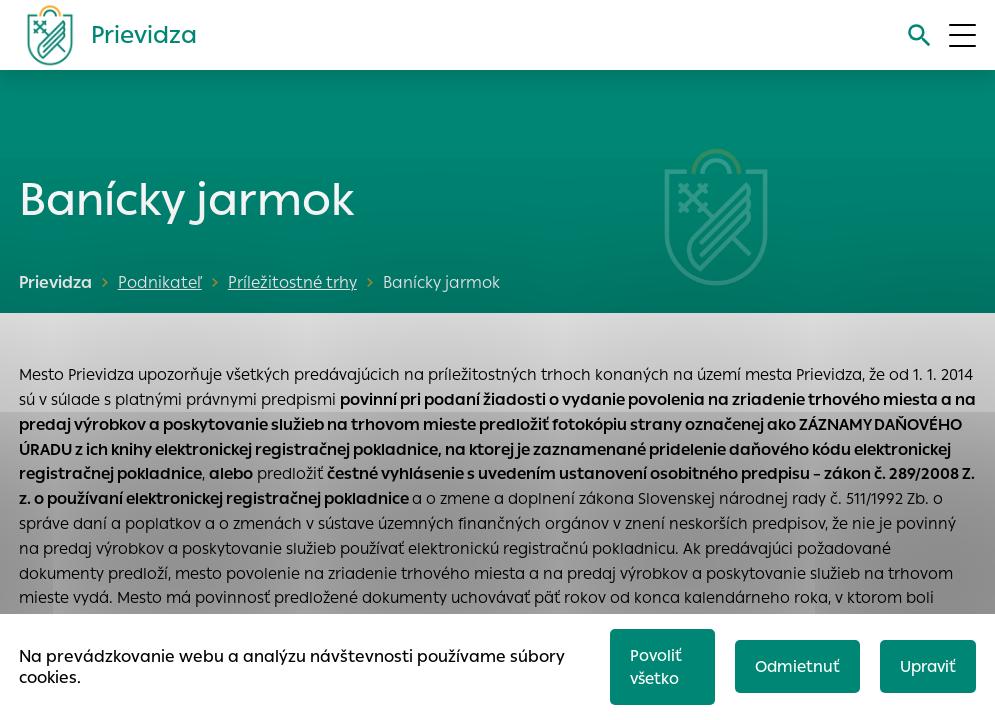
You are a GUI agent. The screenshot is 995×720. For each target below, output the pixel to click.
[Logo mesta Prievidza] (104, 35)
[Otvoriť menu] (962, 35)
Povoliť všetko (656, 667)
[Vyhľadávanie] (919, 35)
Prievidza (55, 282)
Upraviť (928, 666)
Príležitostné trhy (292, 282)
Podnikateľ (160, 282)
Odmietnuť (797, 666)
